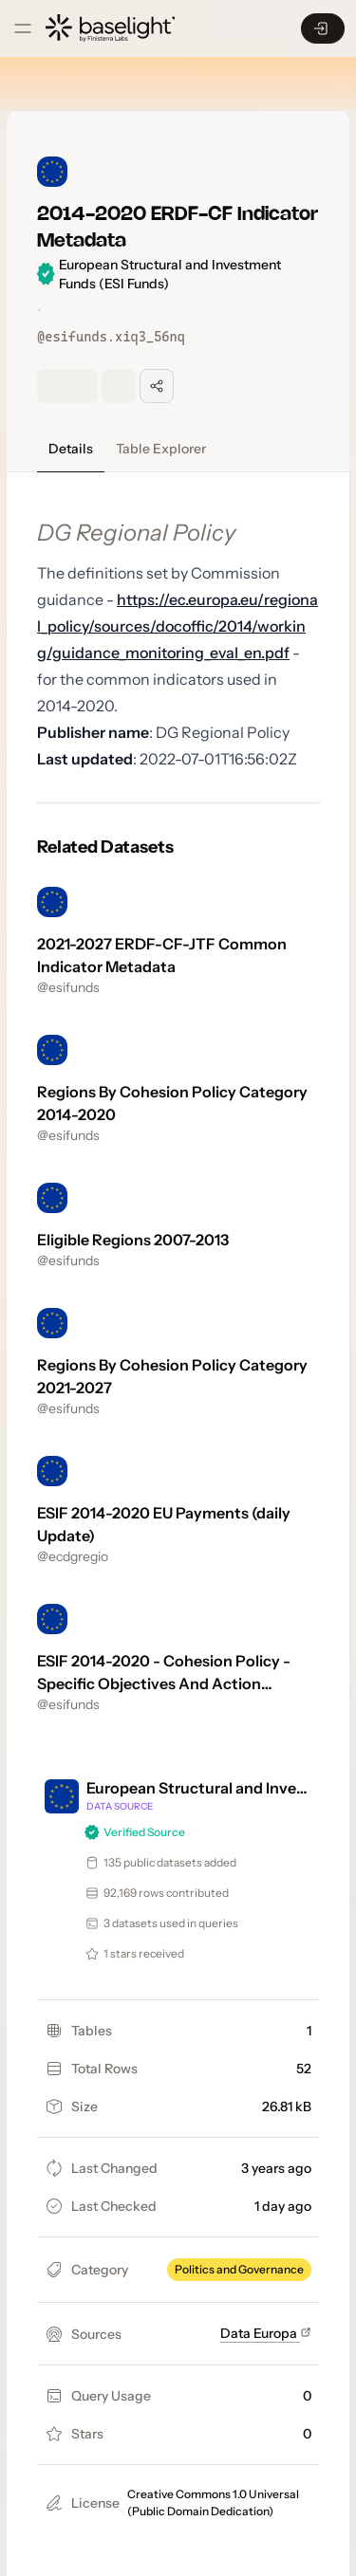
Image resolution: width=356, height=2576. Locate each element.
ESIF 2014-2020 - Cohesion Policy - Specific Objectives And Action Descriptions (163, 1683)
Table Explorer (161, 448)
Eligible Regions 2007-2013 (133, 1239)
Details (70, 448)
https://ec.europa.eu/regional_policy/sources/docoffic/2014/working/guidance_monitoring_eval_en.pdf (177, 626)
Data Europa (265, 2333)
